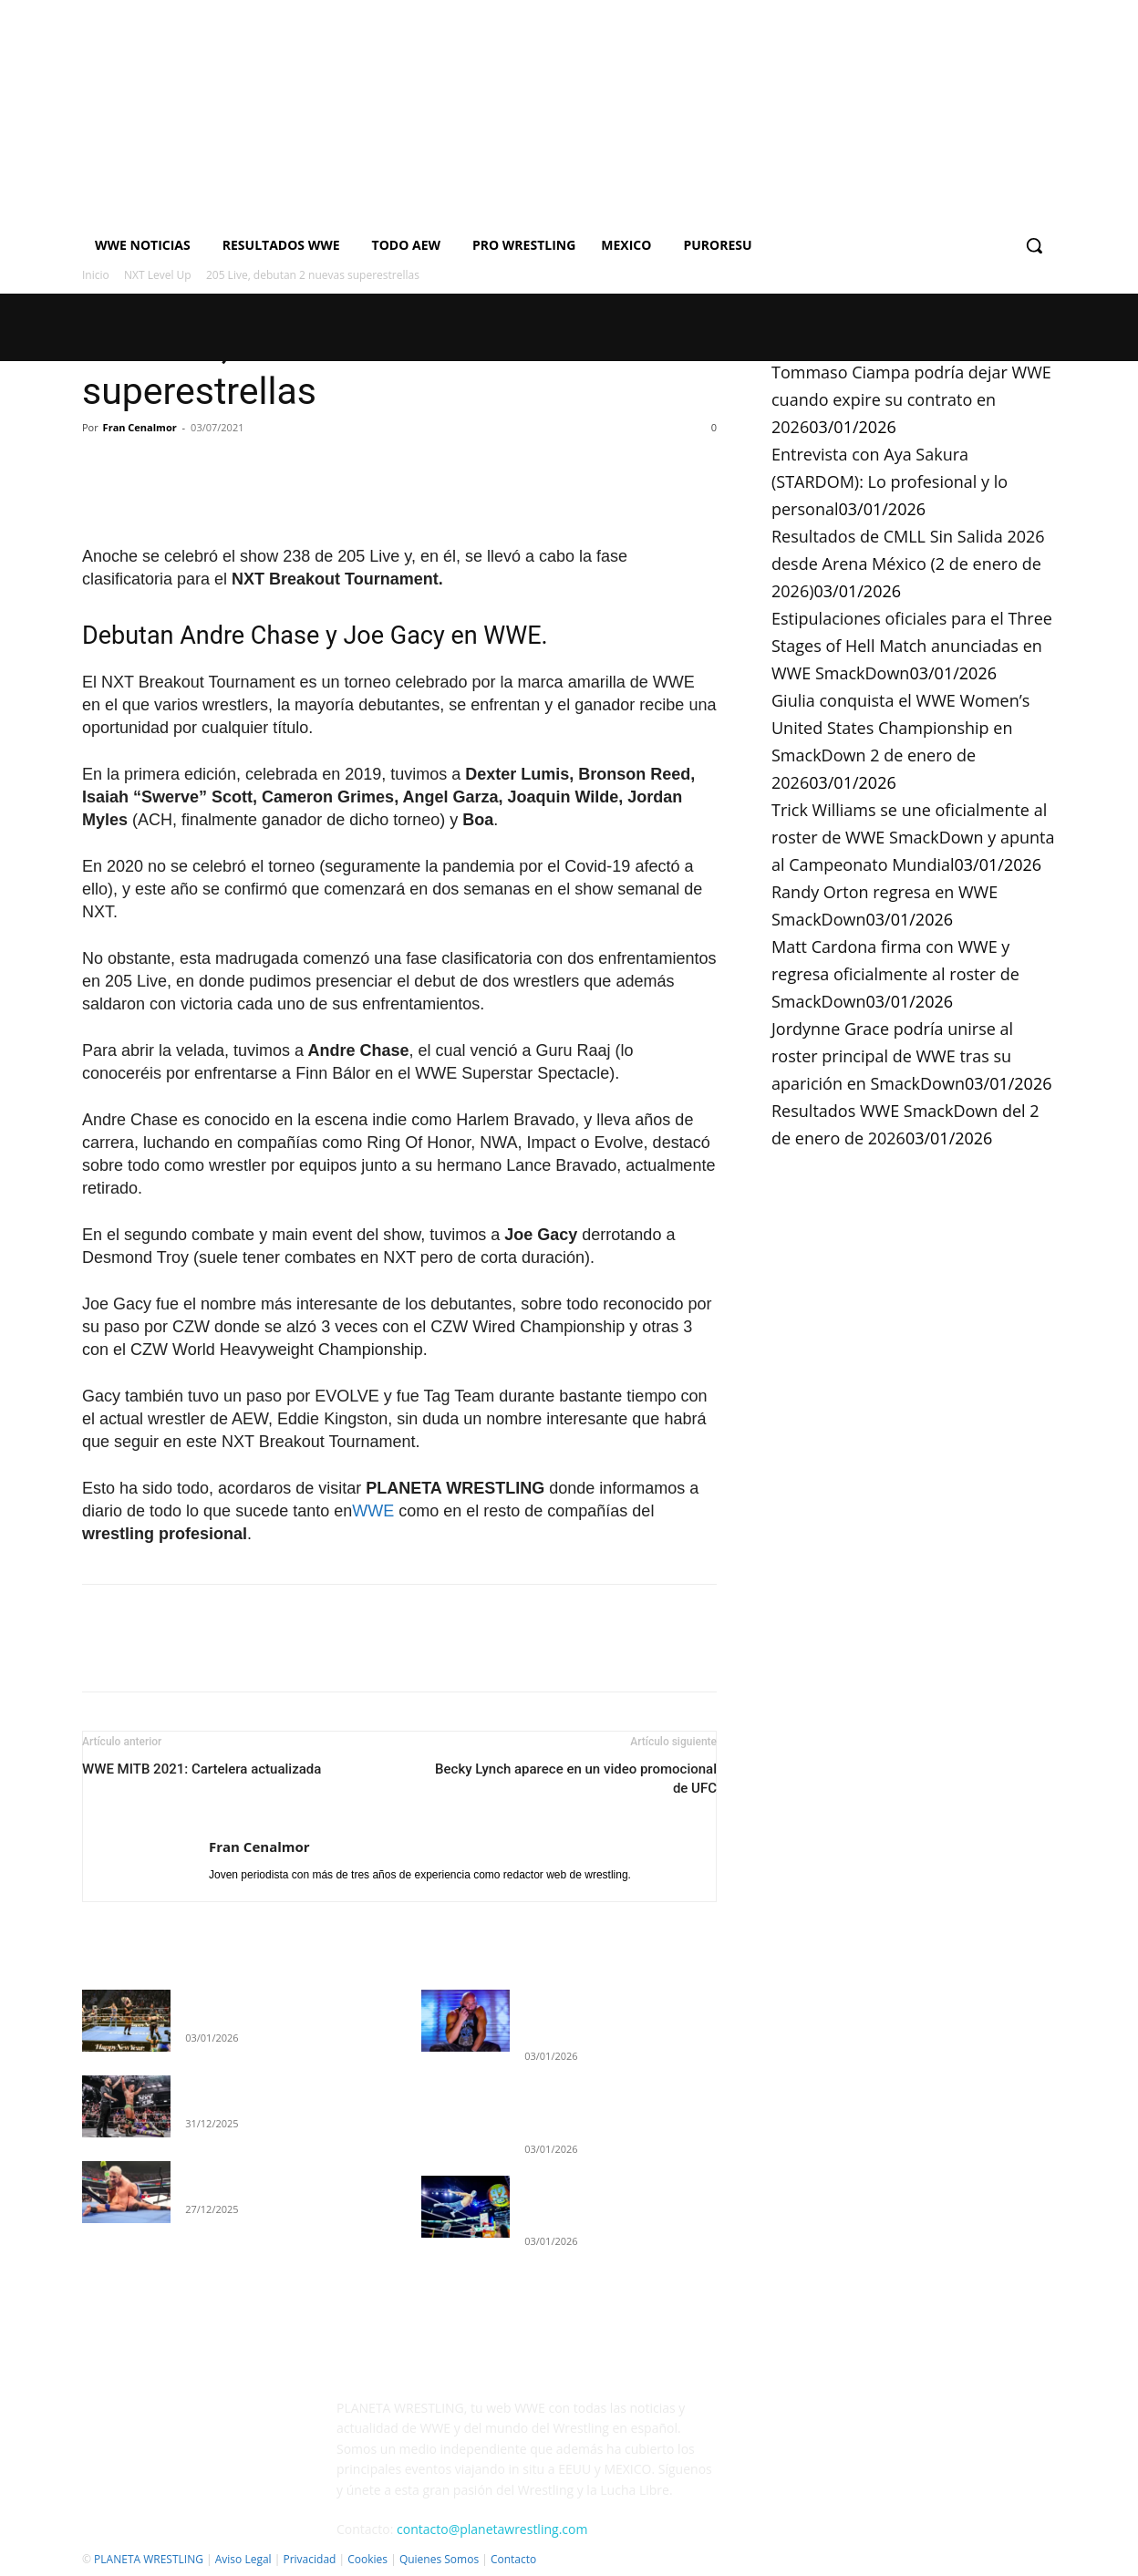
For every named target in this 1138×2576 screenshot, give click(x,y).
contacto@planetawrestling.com (492, 2529)
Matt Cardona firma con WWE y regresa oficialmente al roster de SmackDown (895, 974)
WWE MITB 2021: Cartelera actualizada (201, 1769)
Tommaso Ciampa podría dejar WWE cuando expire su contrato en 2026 (911, 399)
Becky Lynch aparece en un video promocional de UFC (576, 1778)
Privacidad (309, 2559)
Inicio (95, 275)
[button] (1034, 245)
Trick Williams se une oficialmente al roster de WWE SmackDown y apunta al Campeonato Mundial (912, 837)
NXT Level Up (157, 275)
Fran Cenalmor (140, 427)
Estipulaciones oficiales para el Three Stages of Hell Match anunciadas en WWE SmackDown (911, 645)
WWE (373, 1511)
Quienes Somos (439, 2559)
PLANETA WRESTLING (148, 2559)
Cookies (367, 2559)
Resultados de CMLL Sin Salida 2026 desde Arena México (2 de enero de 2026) (908, 563)
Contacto (513, 2559)
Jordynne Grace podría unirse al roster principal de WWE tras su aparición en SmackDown (892, 1056)
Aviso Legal (243, 2559)
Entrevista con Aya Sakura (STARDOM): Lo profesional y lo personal (889, 481)
